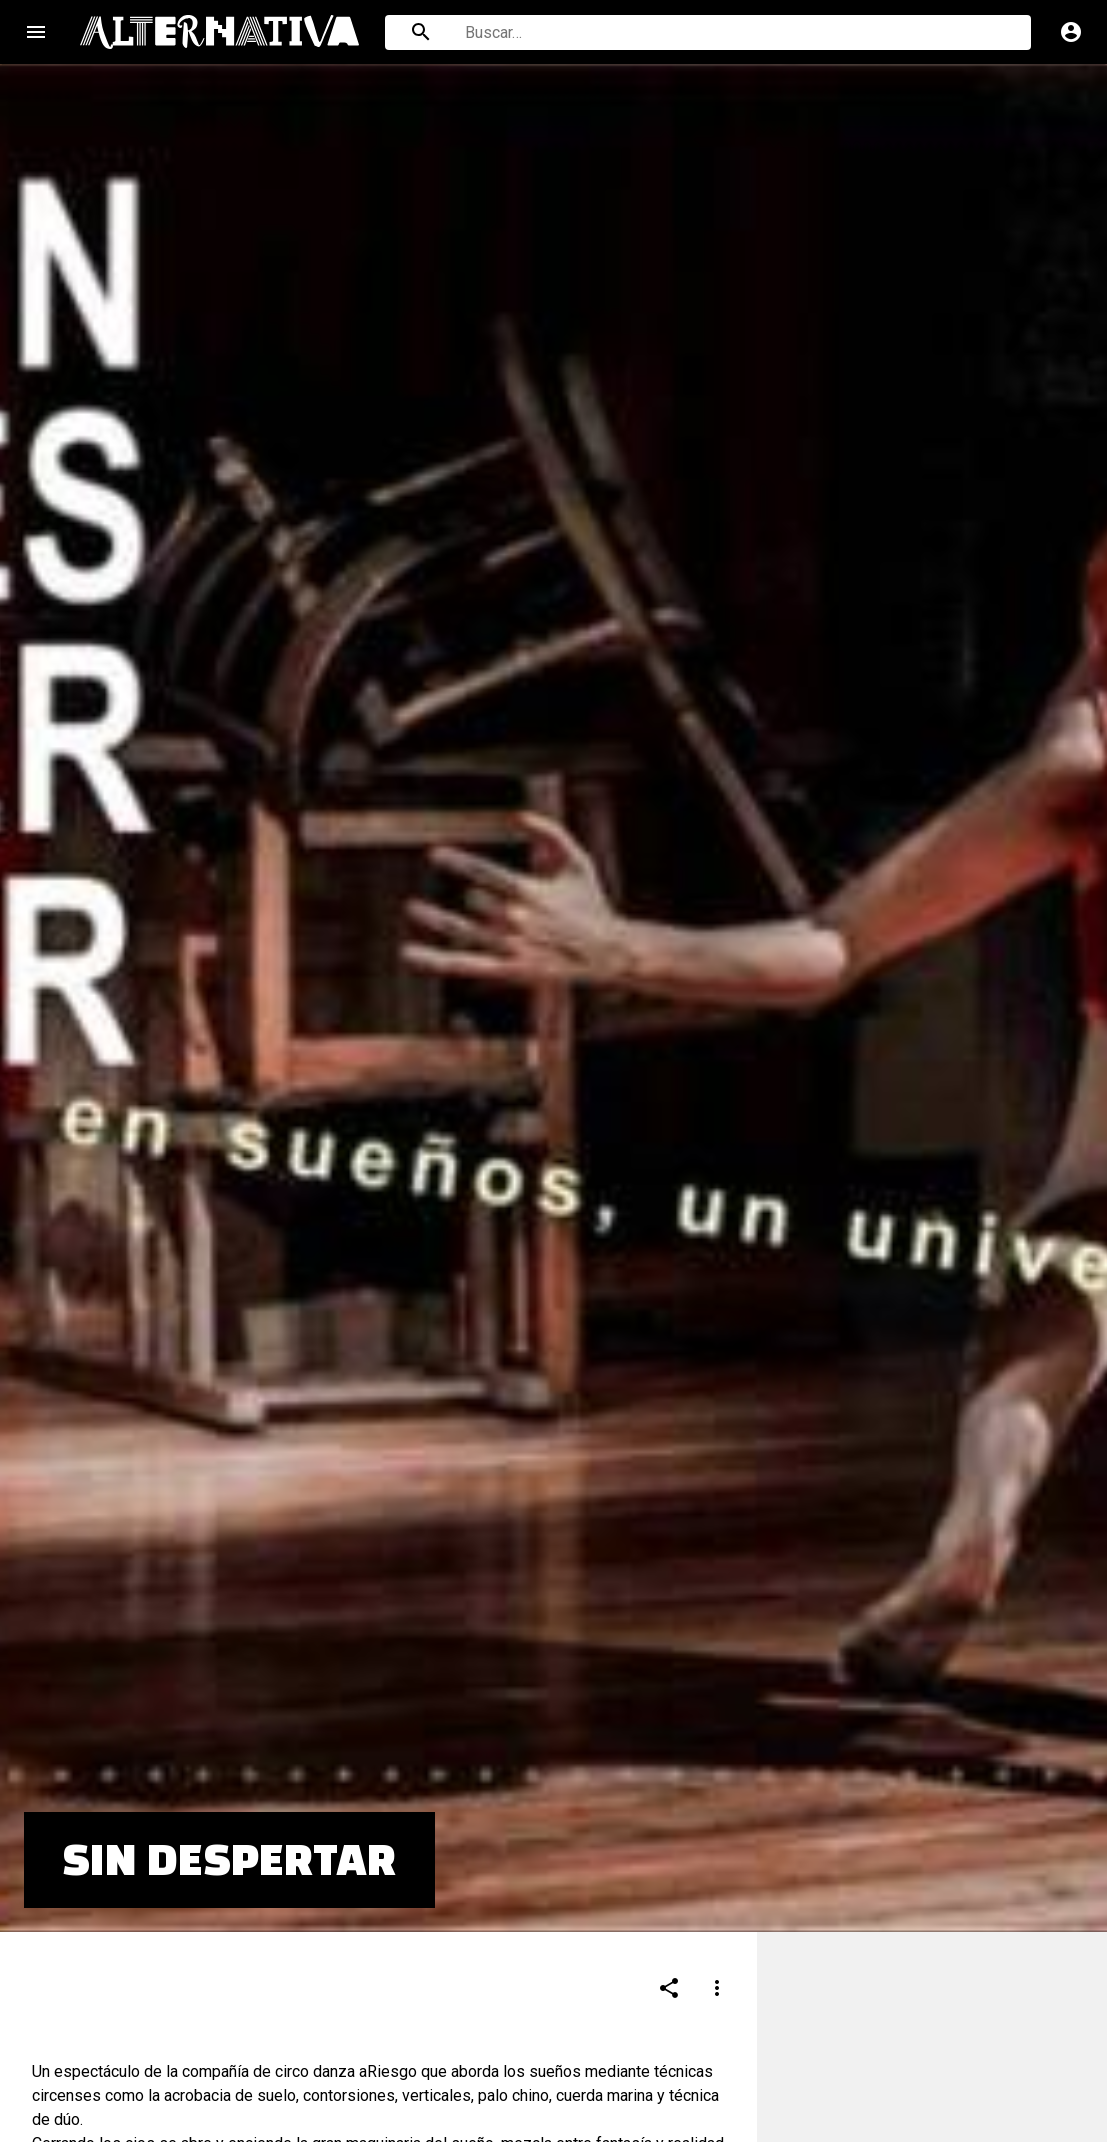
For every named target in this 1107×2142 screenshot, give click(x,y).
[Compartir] (669, 1868)
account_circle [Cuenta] (1071, 32)
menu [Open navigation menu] (36, 32)
